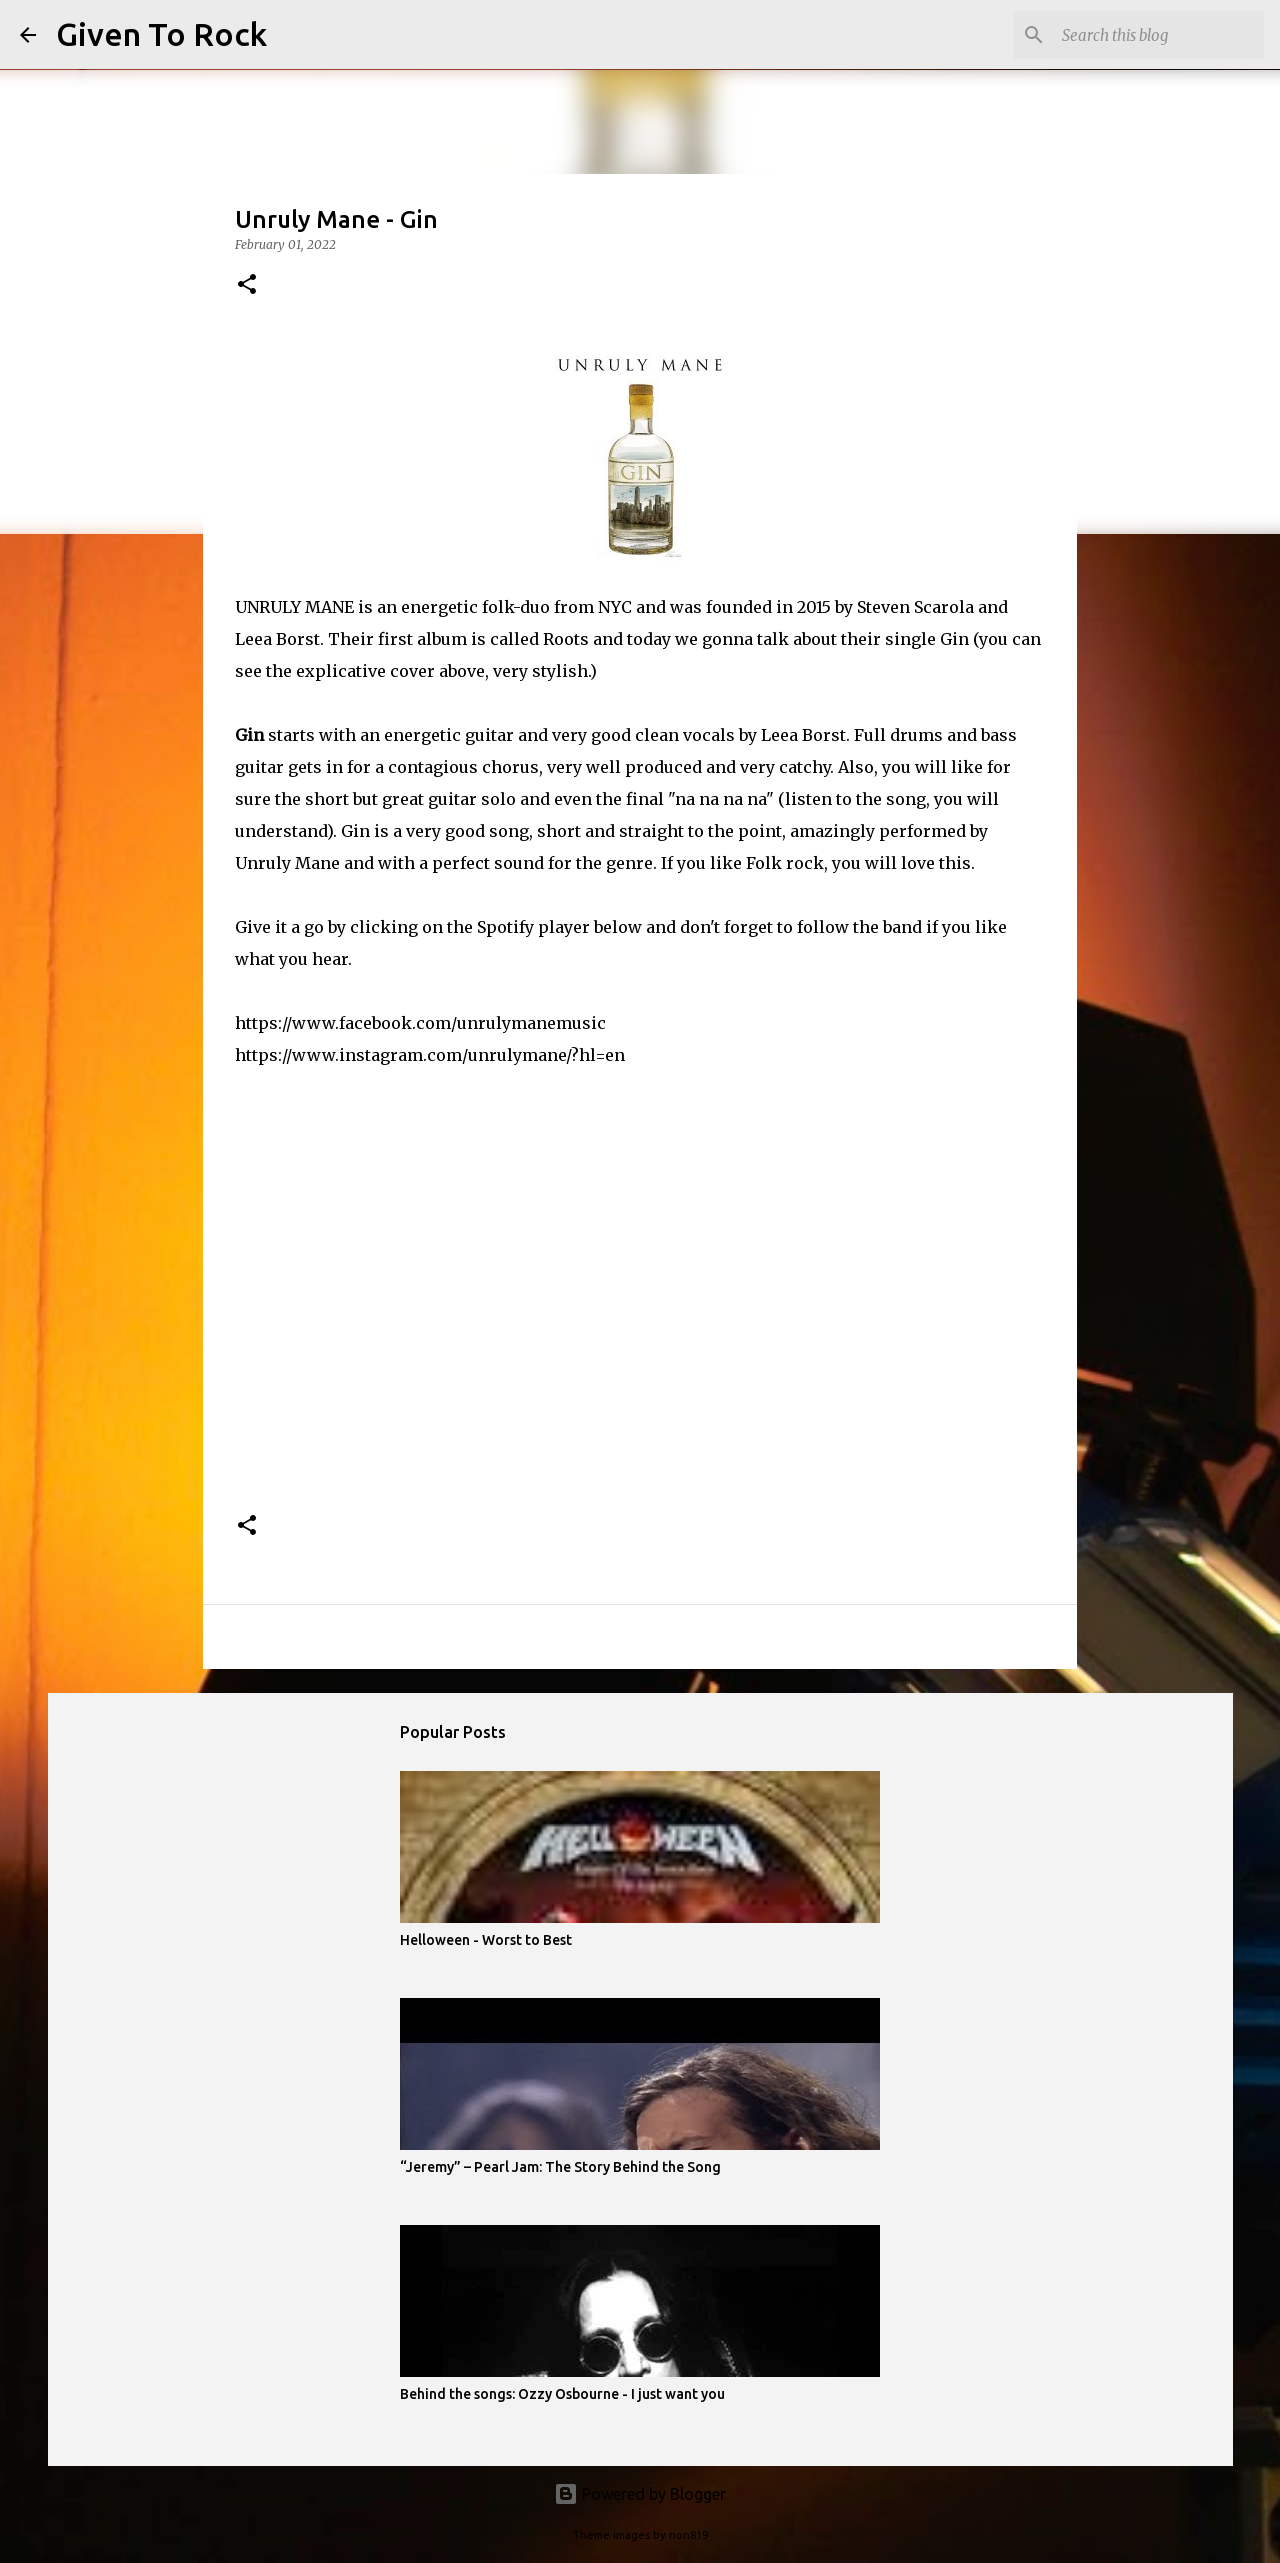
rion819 (688, 2535)
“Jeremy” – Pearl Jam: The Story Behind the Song (560, 2167)
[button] (247, 285)
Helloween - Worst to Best (486, 1940)
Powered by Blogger (640, 2494)
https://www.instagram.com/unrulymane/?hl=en (430, 1055)
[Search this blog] (1159, 35)
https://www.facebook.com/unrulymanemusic (420, 1023)
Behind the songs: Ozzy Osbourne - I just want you (562, 2394)
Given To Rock (161, 34)
